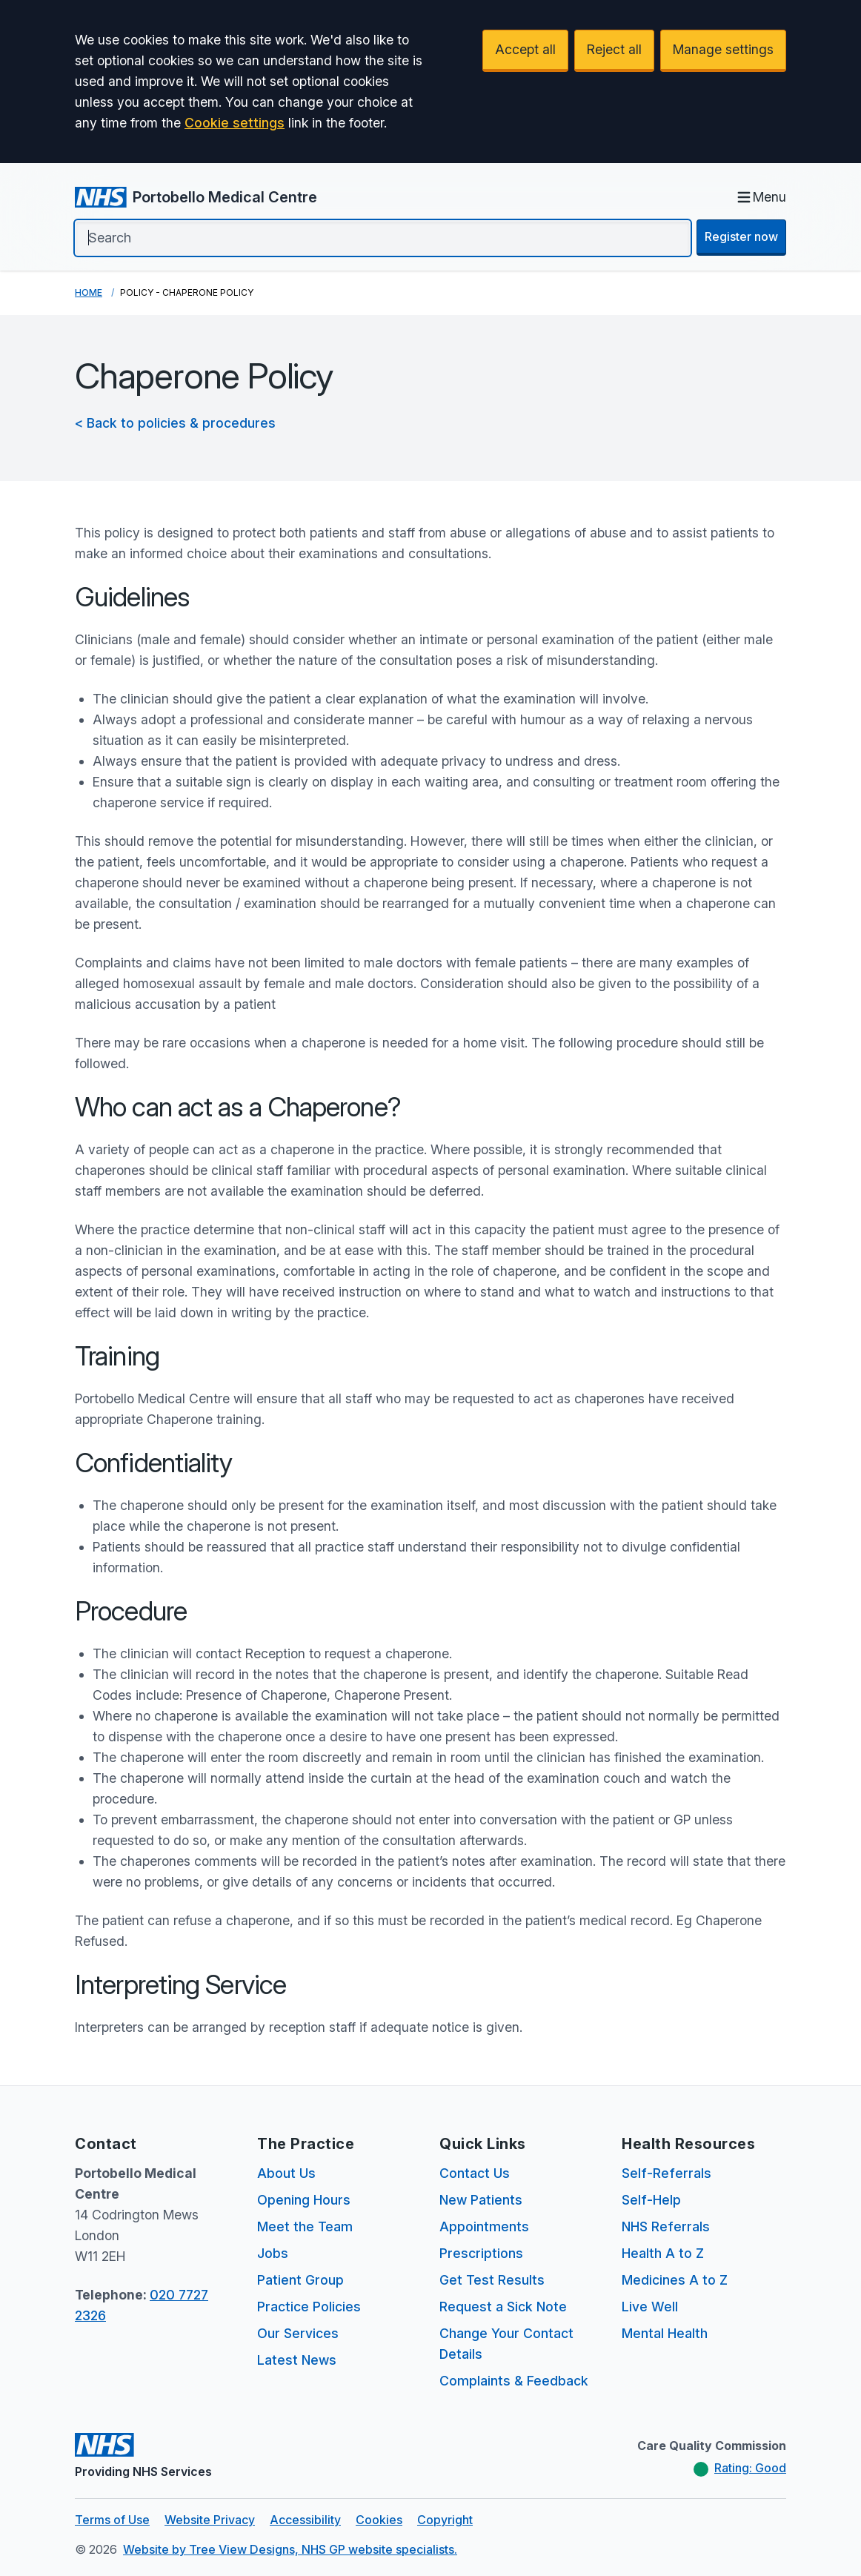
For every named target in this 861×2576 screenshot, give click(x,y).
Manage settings (723, 49)
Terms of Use (112, 2519)
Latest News (296, 2360)
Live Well (650, 2306)
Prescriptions (481, 2253)
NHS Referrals (666, 2226)
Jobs (272, 2253)
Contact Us (474, 2173)
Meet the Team (305, 2226)
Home (88, 292)
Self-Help (651, 2200)
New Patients (480, 2200)
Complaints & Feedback (513, 2380)
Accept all (525, 49)
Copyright (445, 2519)
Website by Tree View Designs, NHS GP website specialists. (290, 2549)
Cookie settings (234, 122)
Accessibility (305, 2519)
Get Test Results (492, 2280)
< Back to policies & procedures (175, 423)
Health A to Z (663, 2253)
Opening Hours (303, 2200)
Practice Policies (309, 2306)
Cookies (379, 2519)
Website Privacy (209, 2519)
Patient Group (300, 2280)
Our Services (298, 2333)
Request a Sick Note (503, 2306)
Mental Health (665, 2333)
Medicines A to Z (675, 2280)
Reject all (614, 49)
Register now (741, 236)
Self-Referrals (666, 2173)
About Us (286, 2173)
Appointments (484, 2226)
